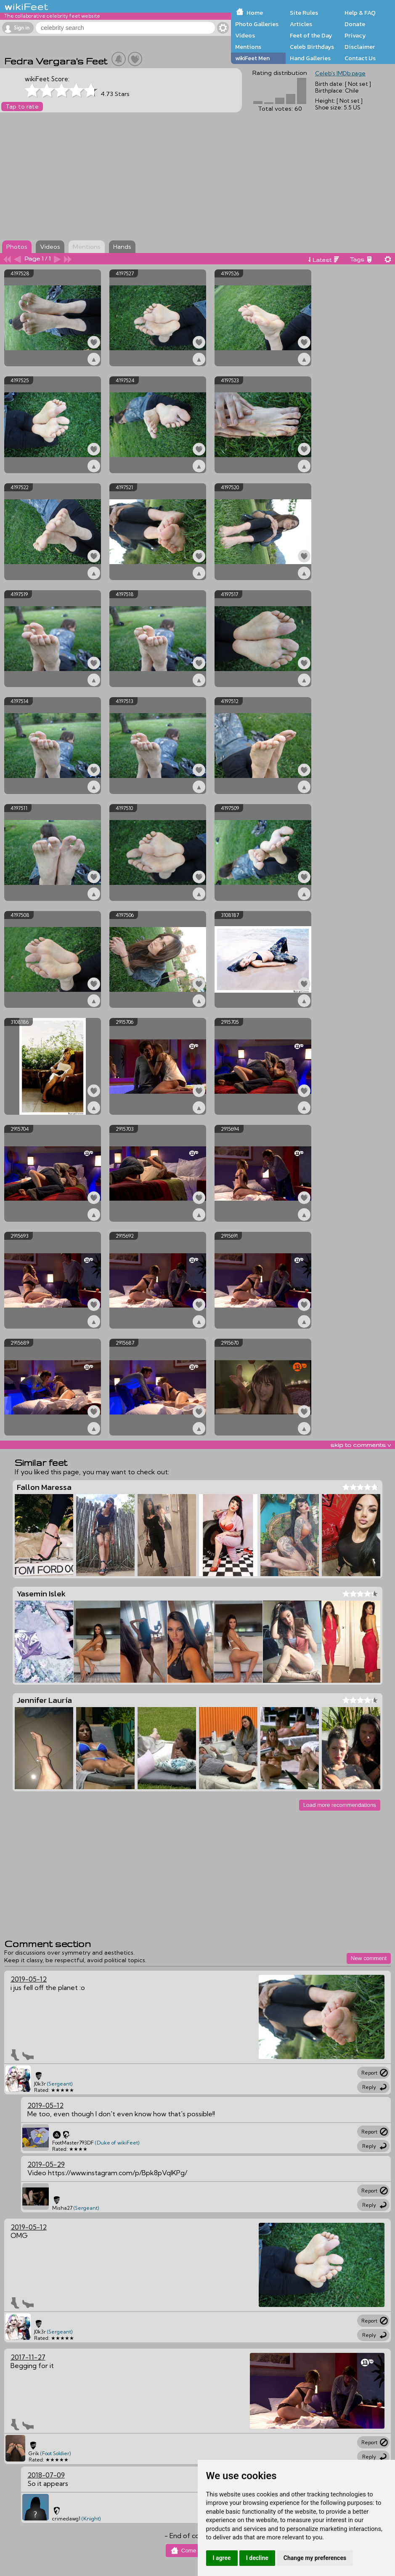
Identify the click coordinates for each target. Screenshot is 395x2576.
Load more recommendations (339, 1805)
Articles (301, 24)
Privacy (355, 35)
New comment (369, 1958)
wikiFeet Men (252, 58)
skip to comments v (360, 1444)
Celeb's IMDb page (340, 73)
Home (255, 12)
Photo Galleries (256, 24)
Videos (245, 35)
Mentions (248, 46)
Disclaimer (360, 46)
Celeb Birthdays (312, 46)
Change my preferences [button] (315, 2558)
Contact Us (360, 58)
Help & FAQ (360, 12)
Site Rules (304, 12)
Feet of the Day (311, 35)
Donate (355, 24)
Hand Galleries (310, 58)
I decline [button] (257, 2558)
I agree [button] (222, 2558)
